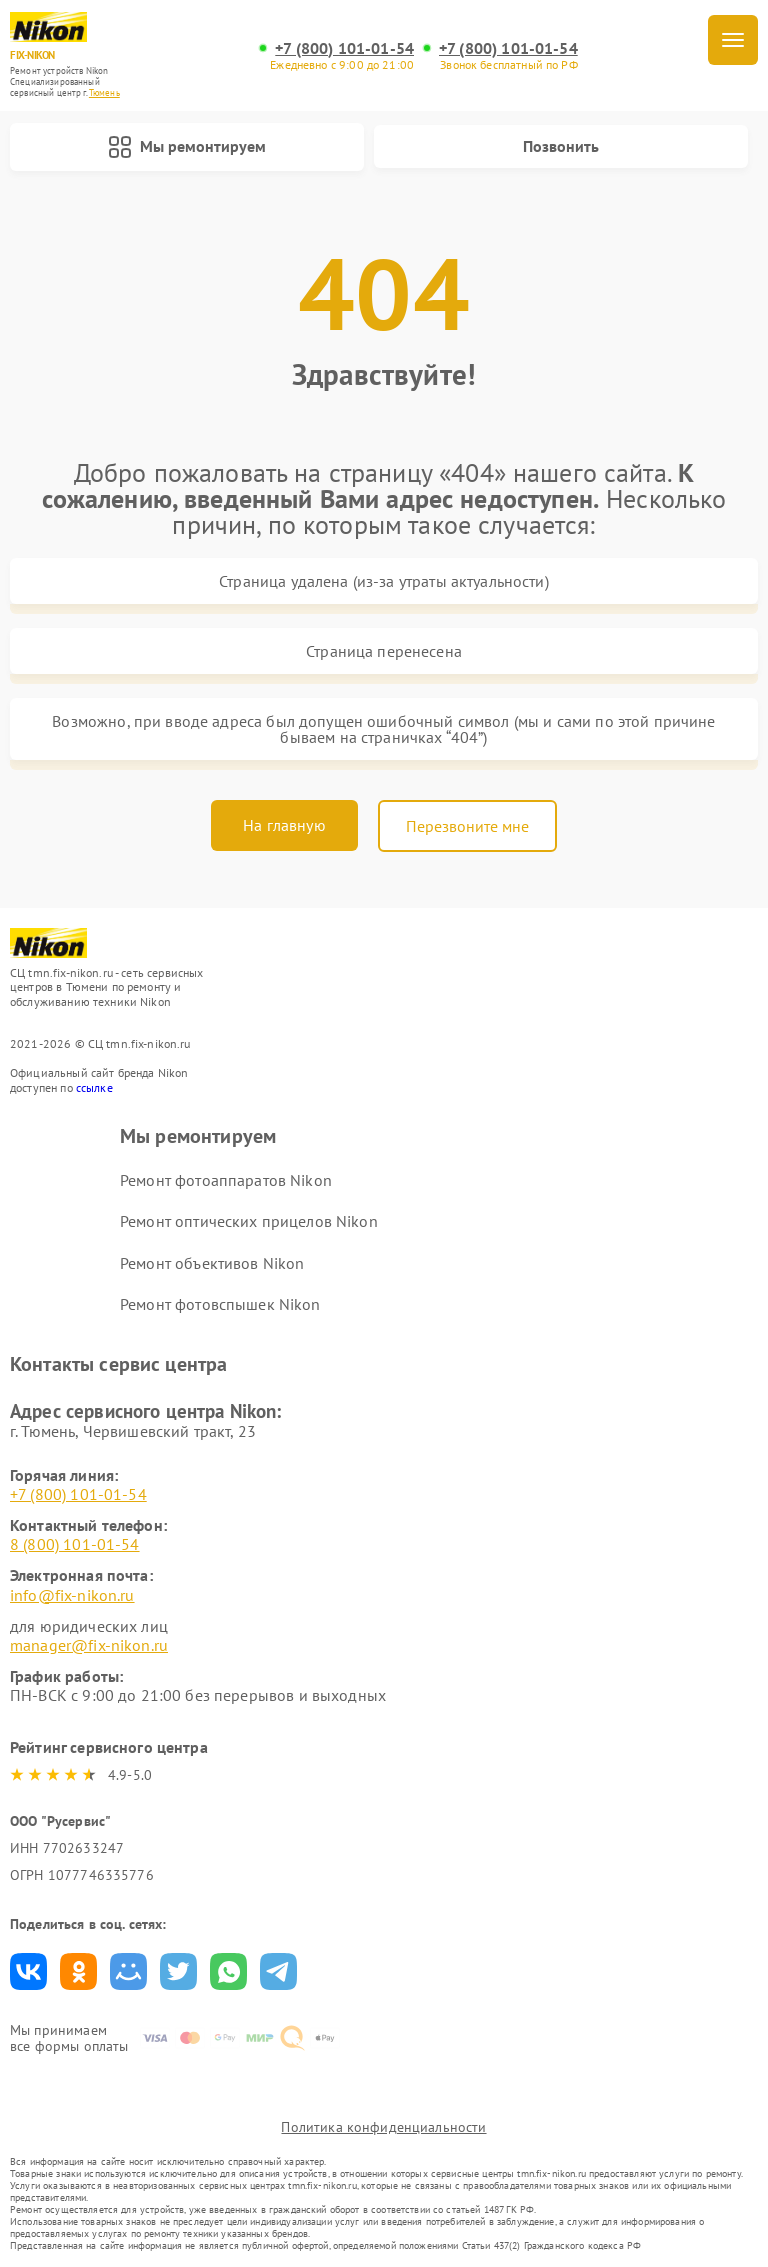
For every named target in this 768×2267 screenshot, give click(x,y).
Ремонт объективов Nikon (212, 1263)
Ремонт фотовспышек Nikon (220, 1304)
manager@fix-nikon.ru (89, 1645)
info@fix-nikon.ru (72, 1595)
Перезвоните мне (467, 826)
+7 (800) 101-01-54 (344, 48)
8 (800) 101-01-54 (75, 1544)
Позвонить (561, 146)
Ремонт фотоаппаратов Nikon (226, 1180)
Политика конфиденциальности (383, 2127)
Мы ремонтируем (187, 147)
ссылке (94, 1087)
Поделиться (28, 1971)
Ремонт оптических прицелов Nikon (249, 1221)
